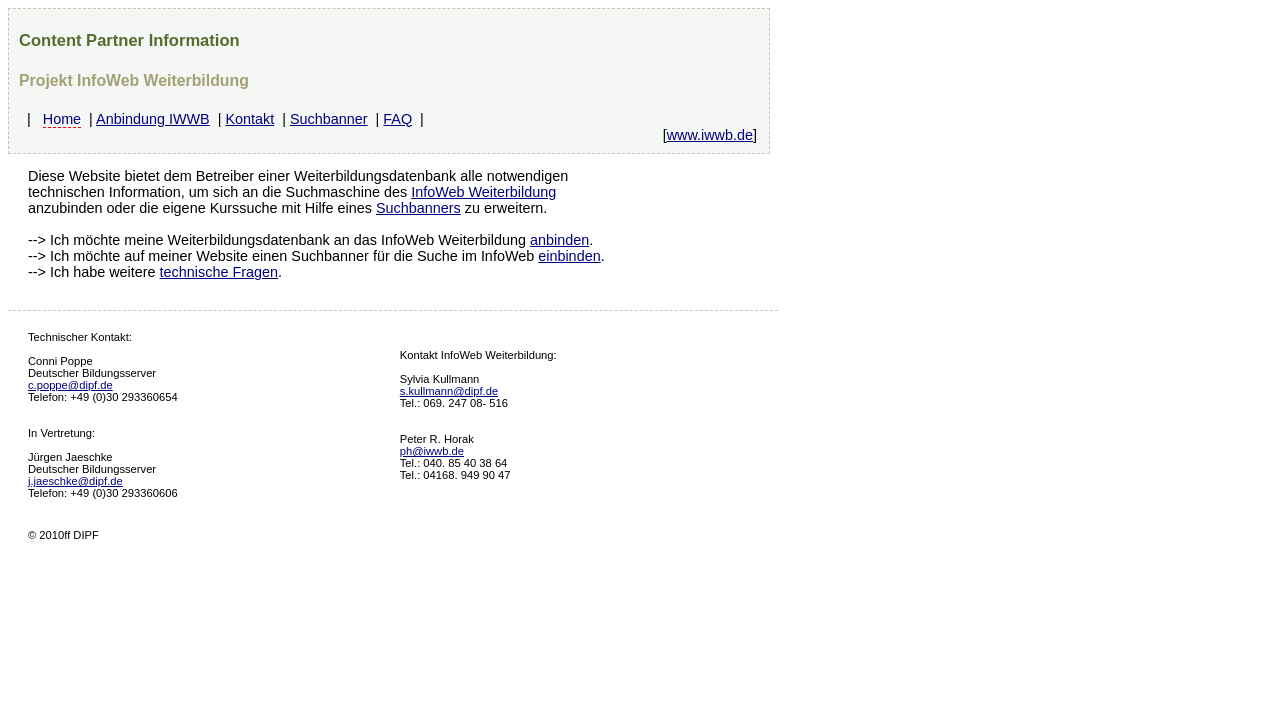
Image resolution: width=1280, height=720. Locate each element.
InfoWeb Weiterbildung (483, 192)
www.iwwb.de (710, 135)
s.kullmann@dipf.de (449, 391)
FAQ (397, 119)
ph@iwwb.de (432, 451)
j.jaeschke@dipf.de (75, 481)
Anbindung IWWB (153, 119)
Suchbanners (418, 208)
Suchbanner (329, 119)
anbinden (559, 240)
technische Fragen (219, 272)
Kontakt (249, 119)
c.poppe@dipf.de (70, 385)
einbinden (569, 256)
